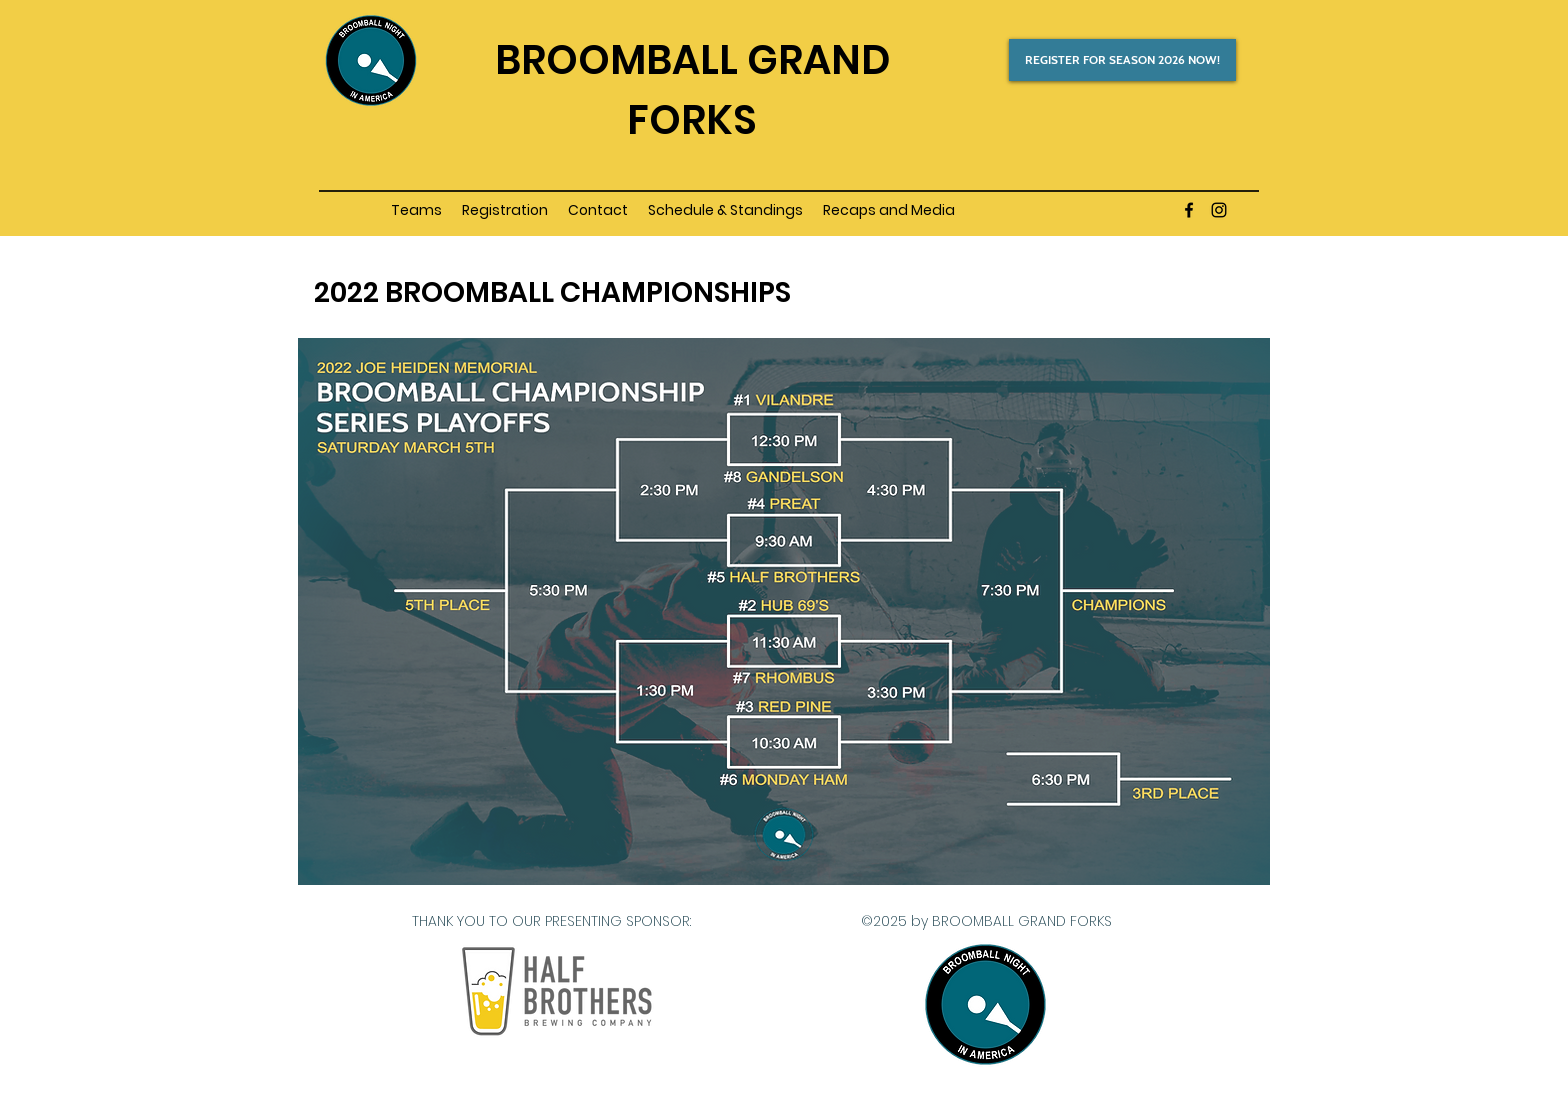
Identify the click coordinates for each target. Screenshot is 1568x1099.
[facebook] (1189, 210)
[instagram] (1219, 210)
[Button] (692, 55)
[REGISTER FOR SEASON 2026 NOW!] (1122, 60)
